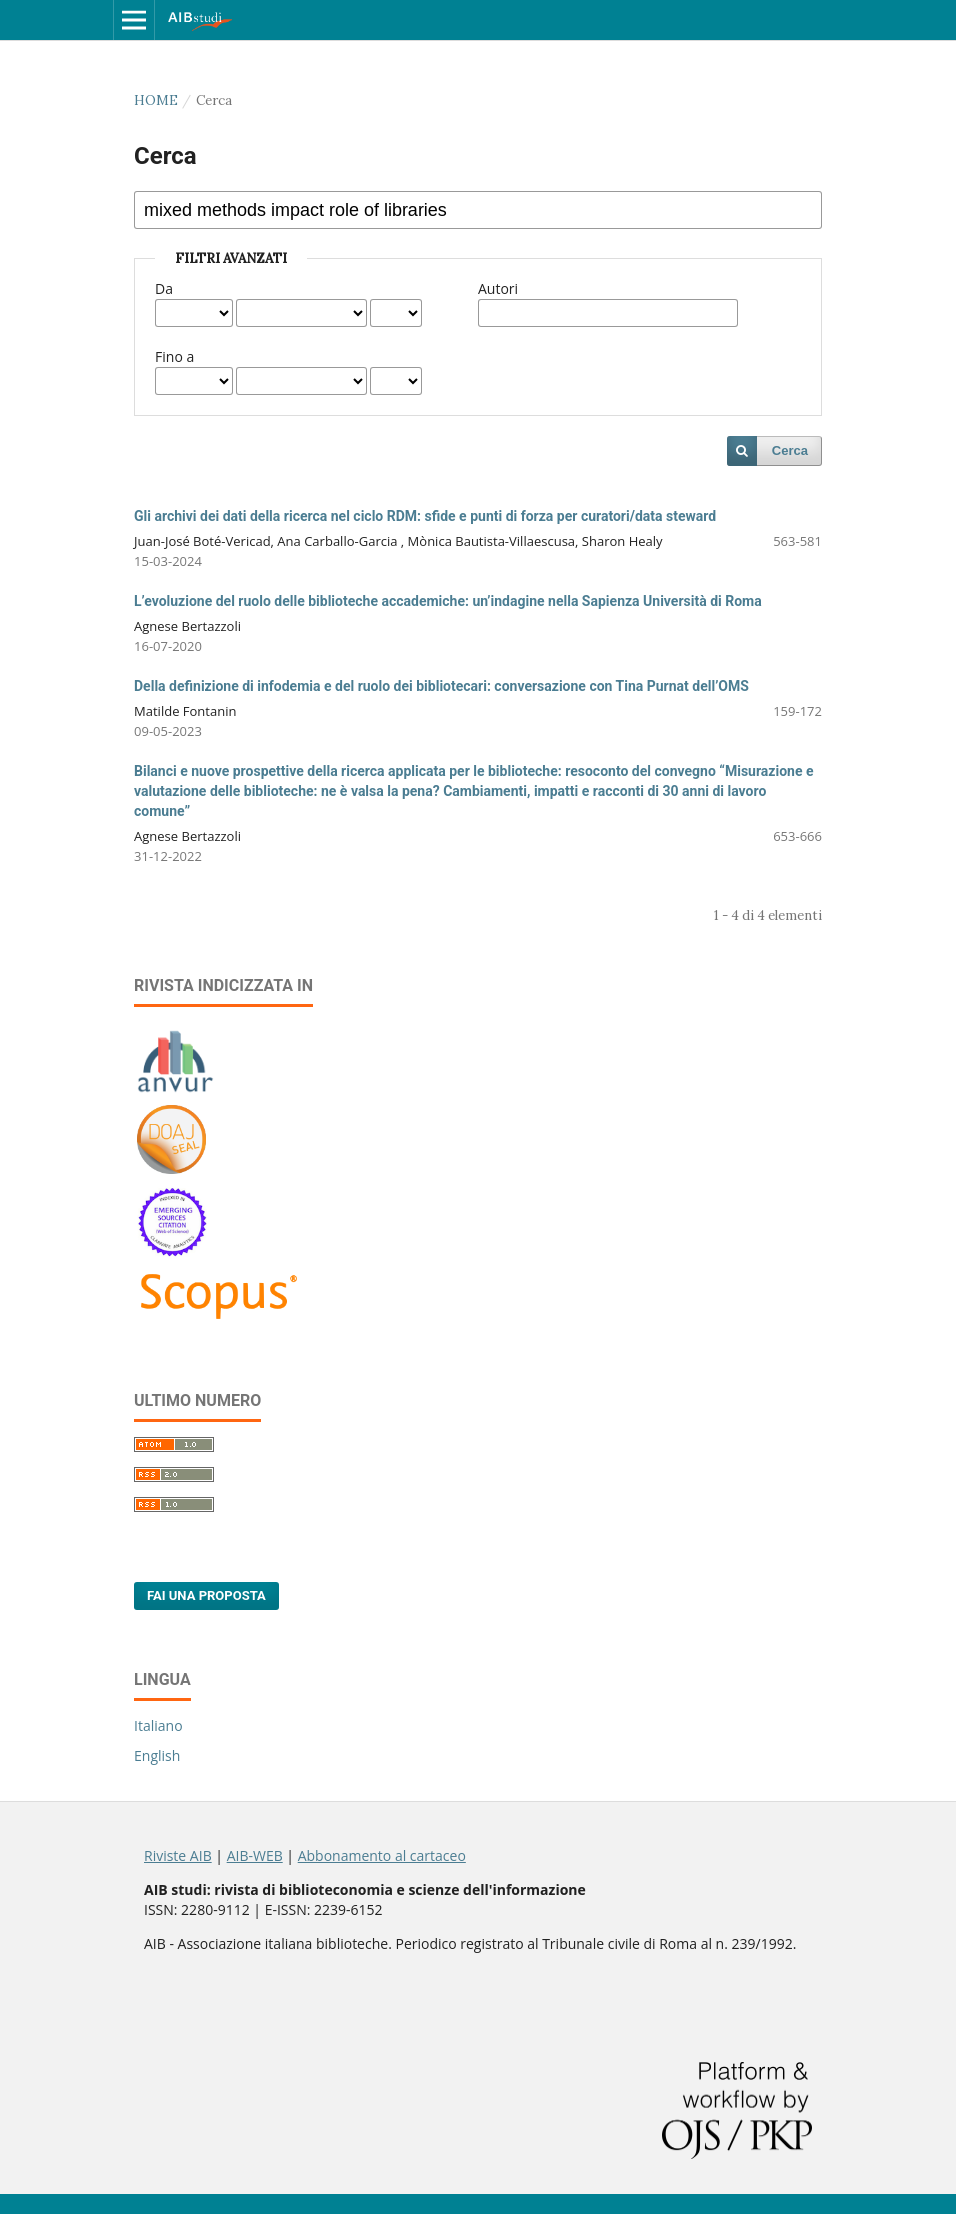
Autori (498, 288)
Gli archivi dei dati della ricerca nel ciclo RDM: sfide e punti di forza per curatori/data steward (425, 516)
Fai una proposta (206, 1595)
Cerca (790, 450)
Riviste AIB (178, 1855)
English (157, 1755)
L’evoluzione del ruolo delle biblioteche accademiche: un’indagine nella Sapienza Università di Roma (448, 601)
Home (156, 100)
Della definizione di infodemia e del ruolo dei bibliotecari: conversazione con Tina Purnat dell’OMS (441, 686)
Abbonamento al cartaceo (382, 1855)
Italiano (158, 1725)
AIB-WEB (255, 1855)
